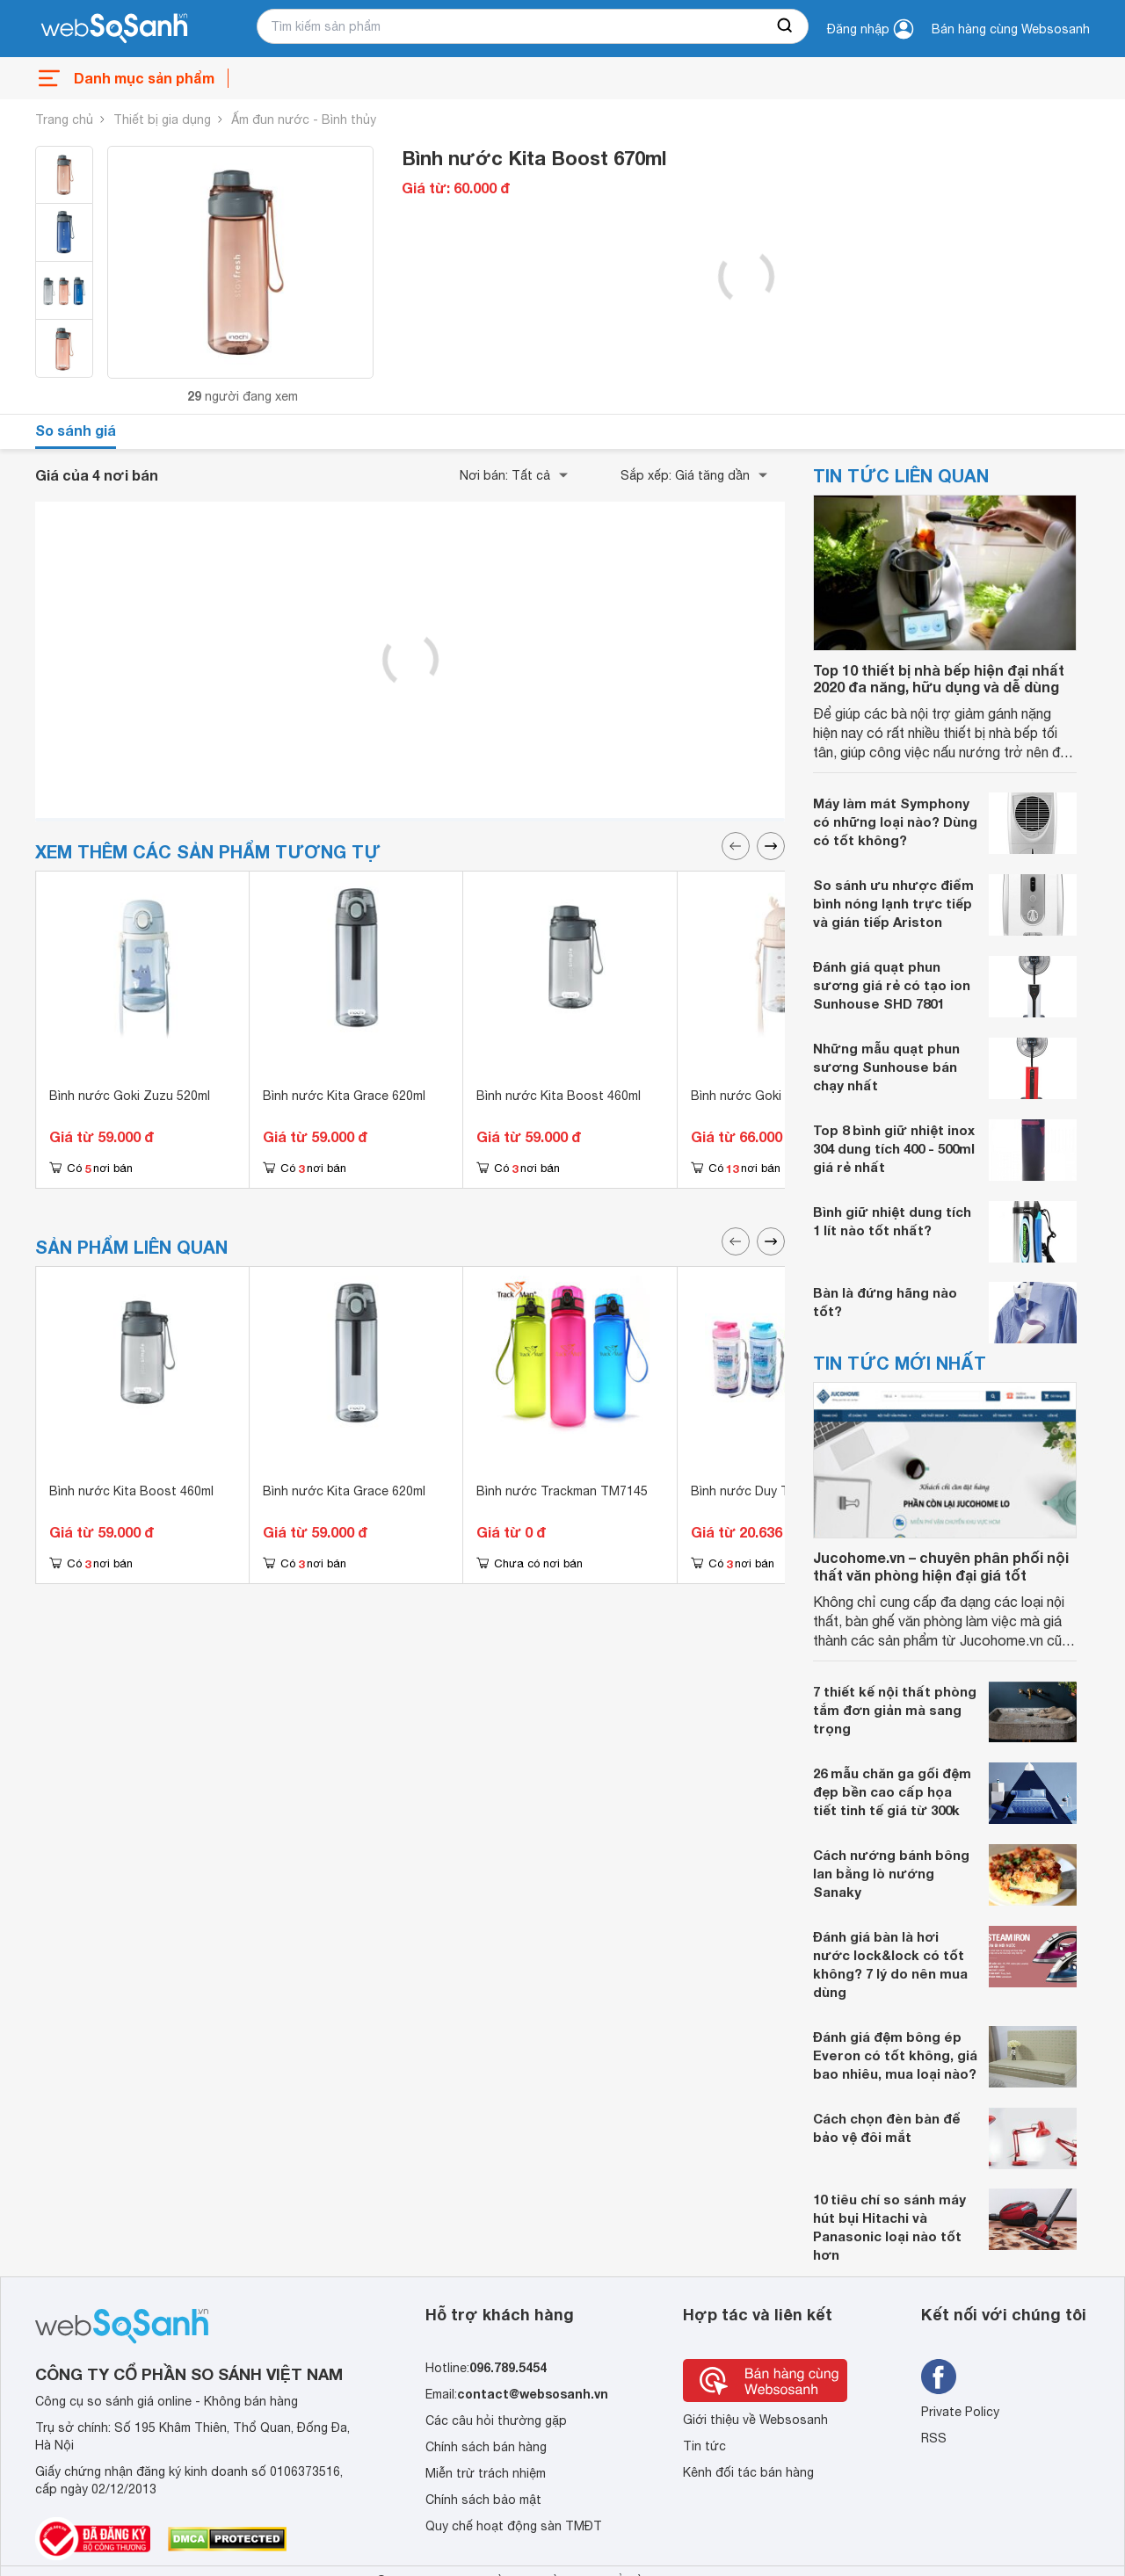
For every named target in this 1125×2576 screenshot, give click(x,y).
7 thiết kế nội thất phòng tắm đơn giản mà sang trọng (894, 1709)
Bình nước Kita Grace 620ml (344, 1096)
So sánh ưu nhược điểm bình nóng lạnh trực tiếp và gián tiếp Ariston (893, 903)
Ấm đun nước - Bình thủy (303, 119)
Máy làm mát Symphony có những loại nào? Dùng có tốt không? (895, 821)
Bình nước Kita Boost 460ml (558, 1096)
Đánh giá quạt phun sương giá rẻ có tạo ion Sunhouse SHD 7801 (891, 985)
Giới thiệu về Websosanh (755, 2420)
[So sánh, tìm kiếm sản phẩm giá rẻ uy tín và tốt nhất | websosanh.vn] (114, 29)
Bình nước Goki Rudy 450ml (771, 1096)
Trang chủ (64, 119)
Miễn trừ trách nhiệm (485, 2473)
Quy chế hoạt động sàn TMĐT (513, 2526)
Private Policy (960, 2412)
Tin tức (704, 2446)
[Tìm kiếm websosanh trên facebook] (938, 2376)
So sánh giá (75, 430)
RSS (934, 2438)
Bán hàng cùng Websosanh (1011, 29)
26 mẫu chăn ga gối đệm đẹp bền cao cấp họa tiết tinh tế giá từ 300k (892, 1791)
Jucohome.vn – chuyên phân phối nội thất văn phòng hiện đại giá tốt (941, 1565)
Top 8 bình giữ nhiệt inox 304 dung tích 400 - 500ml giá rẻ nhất (894, 1148)
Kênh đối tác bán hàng (748, 2472)
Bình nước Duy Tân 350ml (765, 1491)
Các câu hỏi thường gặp (496, 2420)
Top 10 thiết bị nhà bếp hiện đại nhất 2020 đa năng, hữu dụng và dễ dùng (938, 678)
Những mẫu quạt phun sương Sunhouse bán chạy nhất (886, 1066)
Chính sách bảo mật (483, 2500)
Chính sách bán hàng (486, 2447)
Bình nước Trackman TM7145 (562, 1491)
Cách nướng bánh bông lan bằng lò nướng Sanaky (891, 1873)
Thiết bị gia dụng (162, 119)
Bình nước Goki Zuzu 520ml (129, 1096)
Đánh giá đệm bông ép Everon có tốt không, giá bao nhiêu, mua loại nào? (895, 2055)
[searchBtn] (786, 26)
